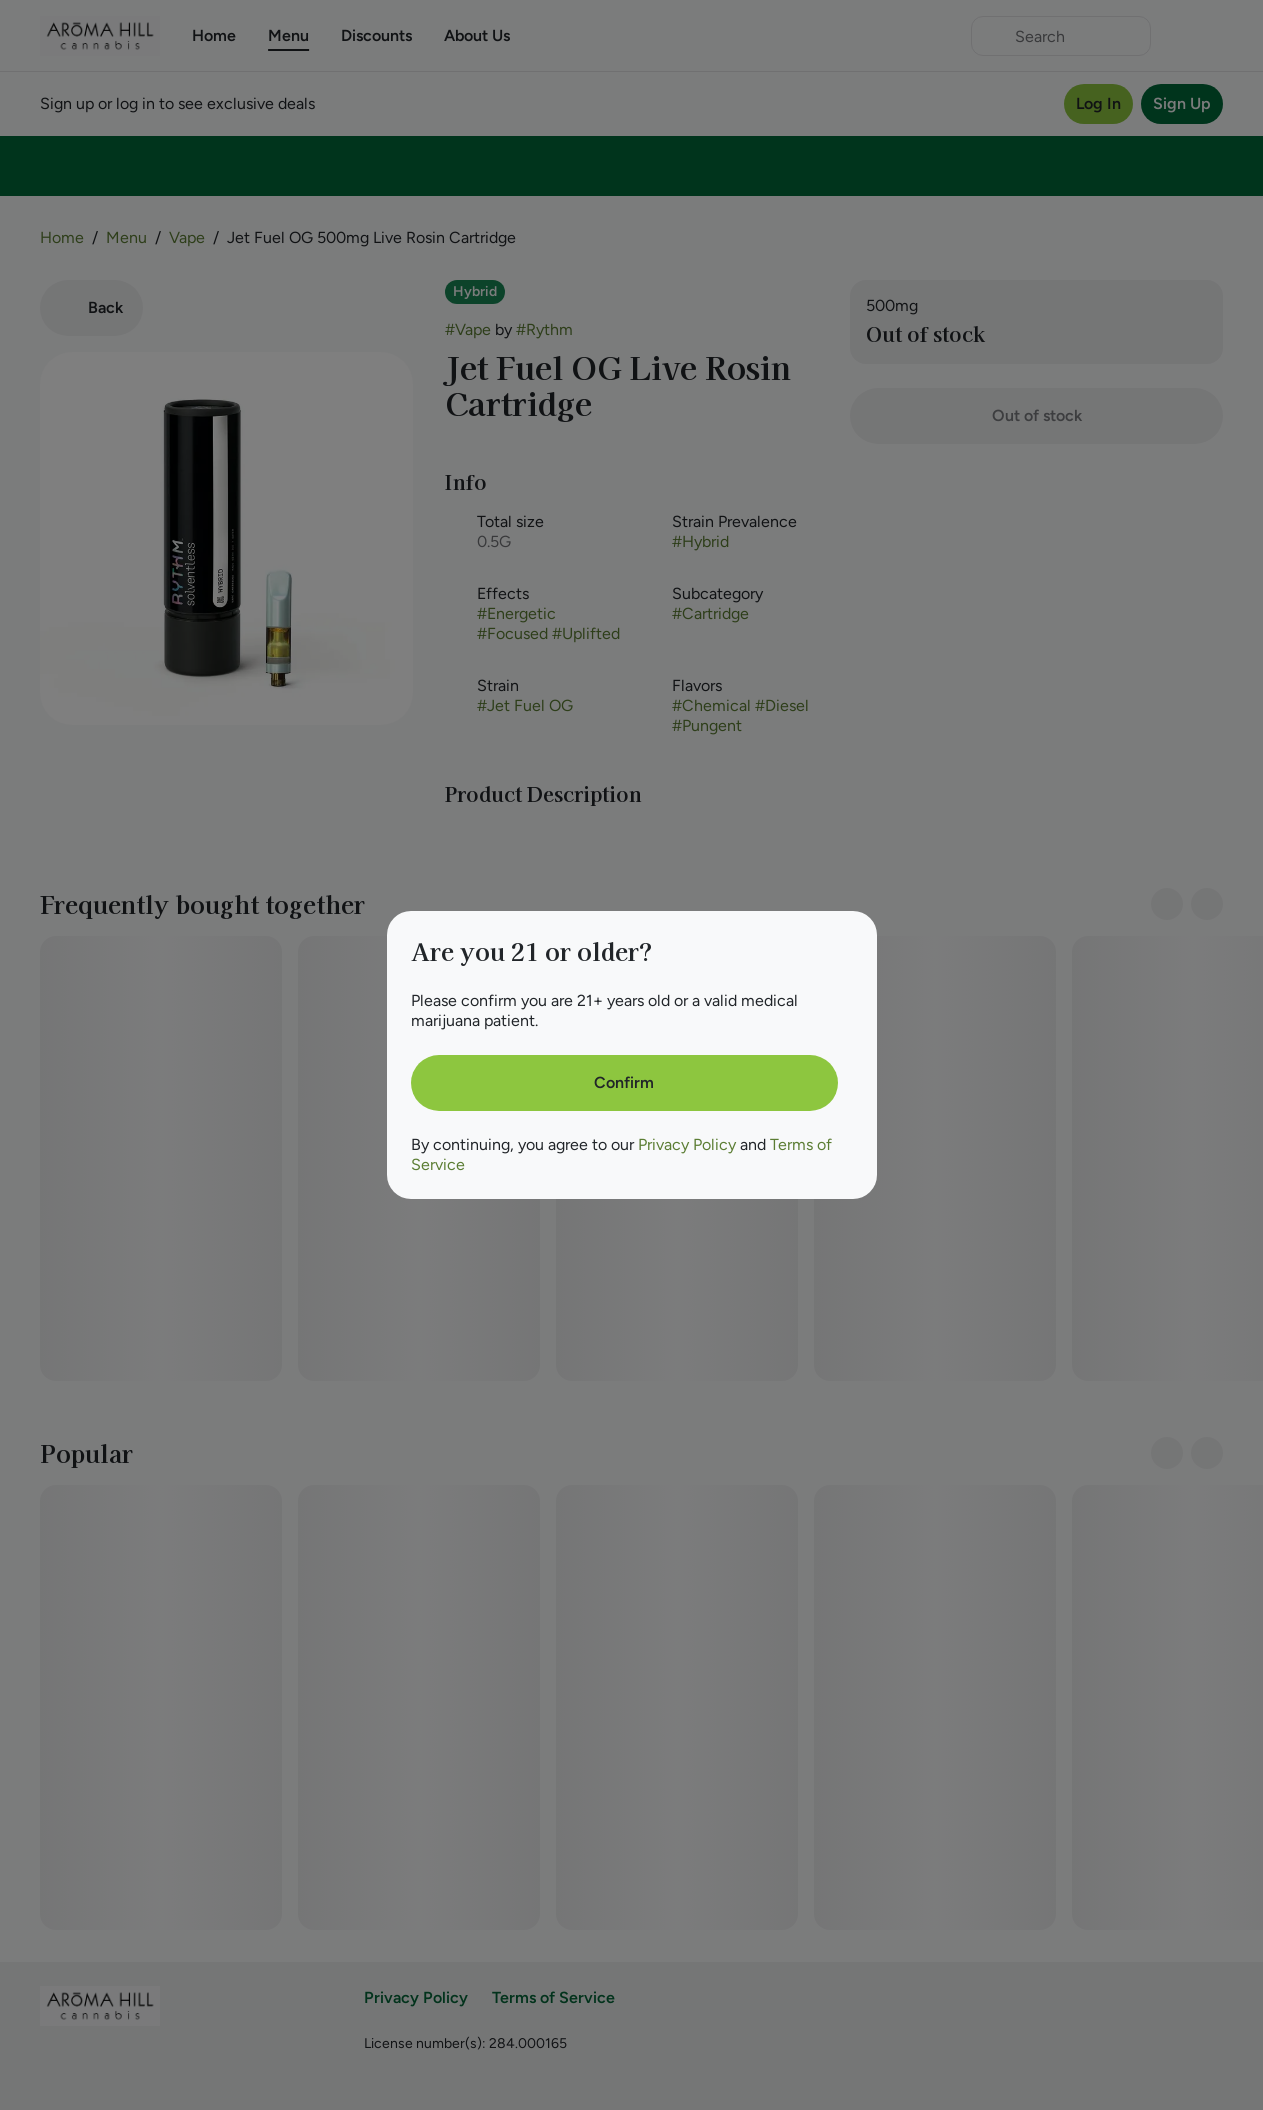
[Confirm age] (624, 1083)
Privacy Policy (687, 1144)
